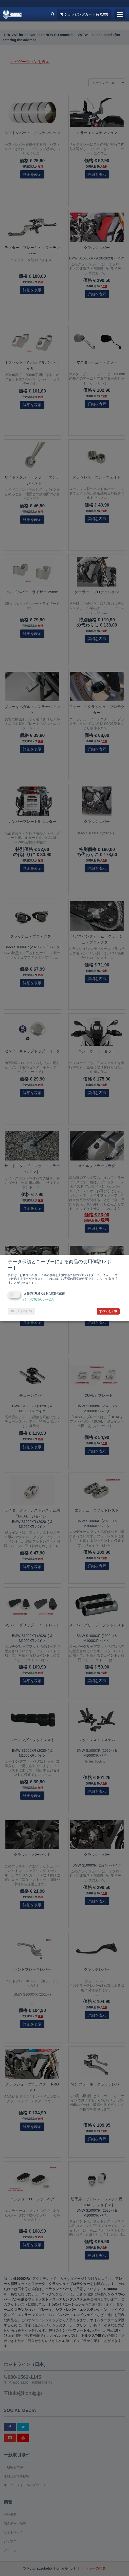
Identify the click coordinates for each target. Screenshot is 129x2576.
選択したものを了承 (21, 1311)
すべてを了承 (108, 1311)
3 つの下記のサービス (38, 1299)
